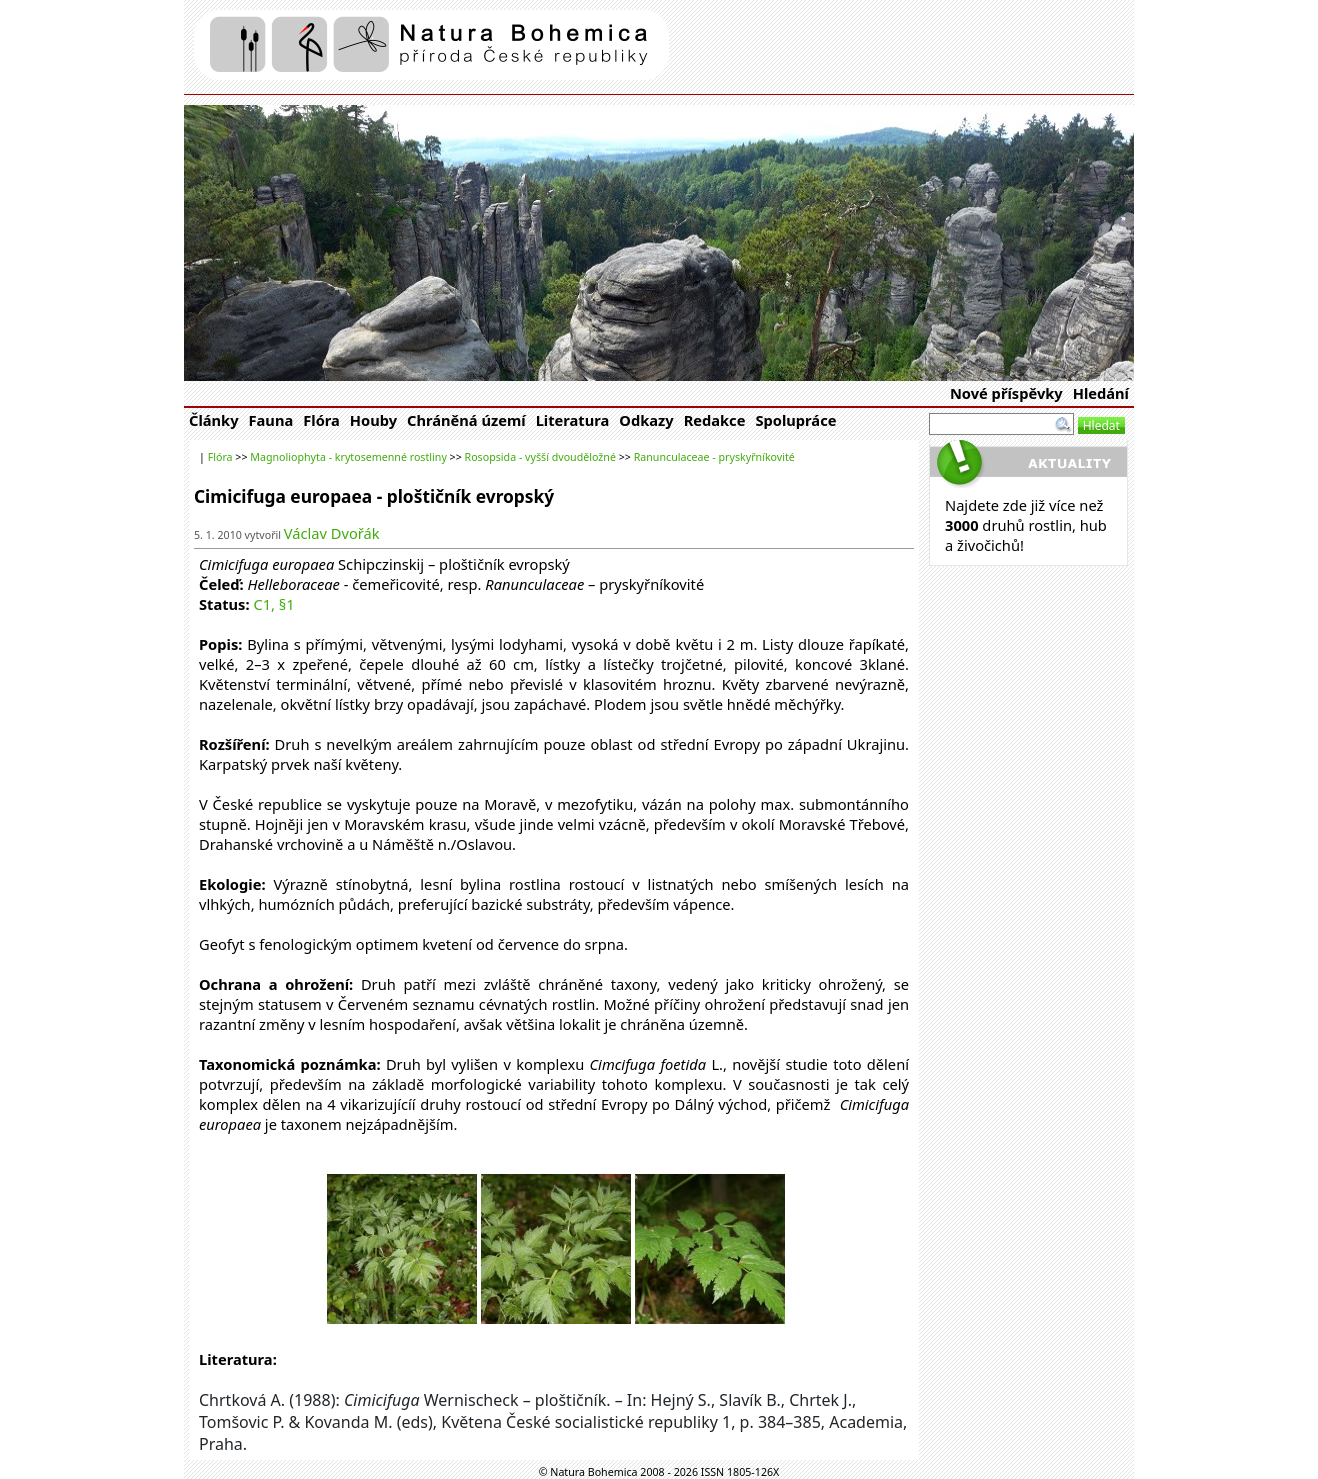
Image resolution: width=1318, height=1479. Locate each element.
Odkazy (646, 420)
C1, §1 (273, 604)
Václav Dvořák (332, 533)
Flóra (321, 420)
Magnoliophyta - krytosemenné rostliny (348, 457)
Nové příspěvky (1006, 393)
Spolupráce (795, 420)
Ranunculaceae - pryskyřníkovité (714, 457)
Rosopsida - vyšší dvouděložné (540, 457)
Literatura (573, 420)
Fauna (271, 420)
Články (214, 420)
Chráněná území (466, 420)
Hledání (1101, 393)
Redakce (715, 420)
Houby (373, 420)
